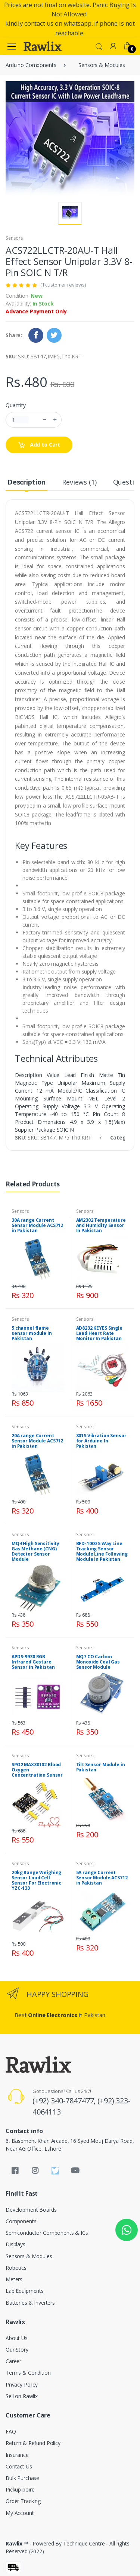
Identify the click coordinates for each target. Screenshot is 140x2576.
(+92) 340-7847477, (64, 2101)
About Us (17, 2338)
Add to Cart (39, 445)
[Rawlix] (43, 46)
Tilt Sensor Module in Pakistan (100, 1767)
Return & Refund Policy (33, 2442)
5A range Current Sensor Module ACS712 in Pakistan (102, 1877)
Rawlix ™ (17, 2543)
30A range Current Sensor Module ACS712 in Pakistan (37, 1225)
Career (13, 2361)
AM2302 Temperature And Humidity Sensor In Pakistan (101, 1225)
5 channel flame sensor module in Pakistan (32, 1333)
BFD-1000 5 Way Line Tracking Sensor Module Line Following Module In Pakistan (102, 1551)
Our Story (17, 2349)
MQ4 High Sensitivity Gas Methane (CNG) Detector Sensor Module (35, 1551)
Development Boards (31, 2209)
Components (21, 2221)
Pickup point (20, 2489)
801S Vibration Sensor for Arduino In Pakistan (101, 1440)
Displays (15, 2244)
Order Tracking (23, 2501)
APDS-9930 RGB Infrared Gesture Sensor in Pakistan (33, 1661)
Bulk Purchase (22, 2477)
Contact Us (19, 2466)
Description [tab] (26, 481)
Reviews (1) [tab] (79, 481)
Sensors (14, 238)
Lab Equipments (25, 2290)
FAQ (11, 2431)
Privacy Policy (22, 2384)
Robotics (16, 2267)
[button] (99, 45)
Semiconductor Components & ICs (47, 2232)
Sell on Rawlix (22, 2396)
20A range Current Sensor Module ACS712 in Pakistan (37, 1440)
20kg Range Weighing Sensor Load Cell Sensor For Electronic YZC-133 (36, 1880)
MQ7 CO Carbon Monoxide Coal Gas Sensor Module (98, 1661)
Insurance (17, 2454)
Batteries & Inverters (30, 2302)
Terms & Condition (28, 2372)
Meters (14, 2279)
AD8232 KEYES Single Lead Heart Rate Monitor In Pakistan (99, 1333)
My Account (20, 2512)
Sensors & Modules (101, 64)
